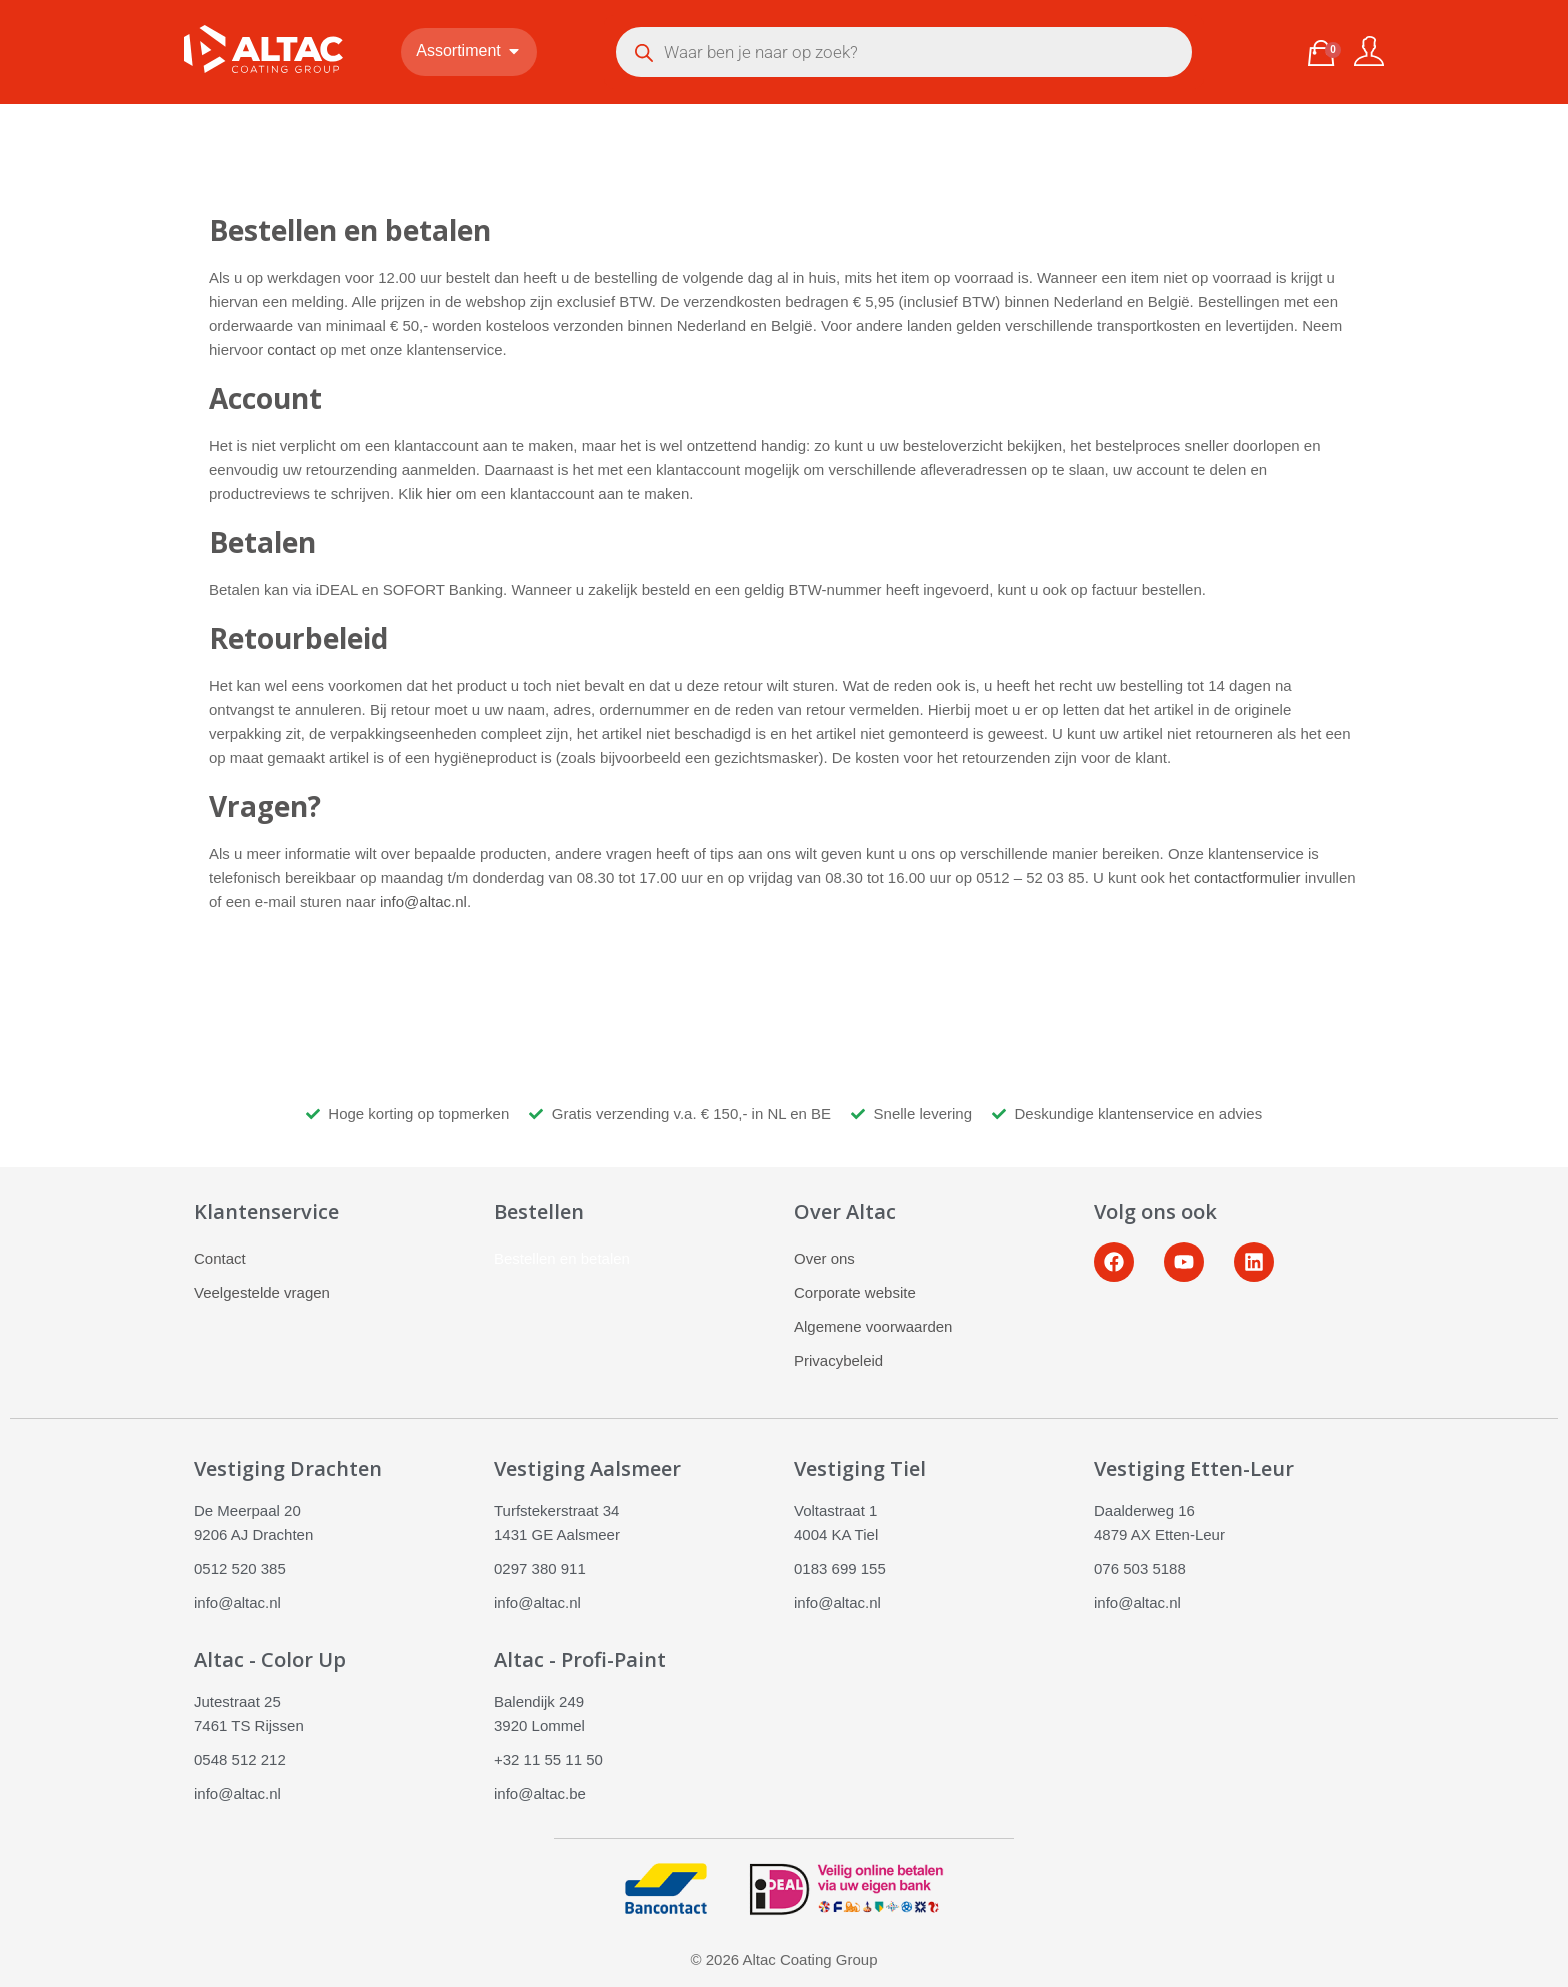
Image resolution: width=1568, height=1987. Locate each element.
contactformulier (1247, 877)
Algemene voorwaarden (873, 1326)
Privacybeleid (838, 1360)
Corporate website (855, 1292)
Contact (220, 1258)
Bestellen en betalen (562, 1258)
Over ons (824, 1258)
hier (439, 493)
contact (291, 349)
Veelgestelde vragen (262, 1292)
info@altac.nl (423, 901)
